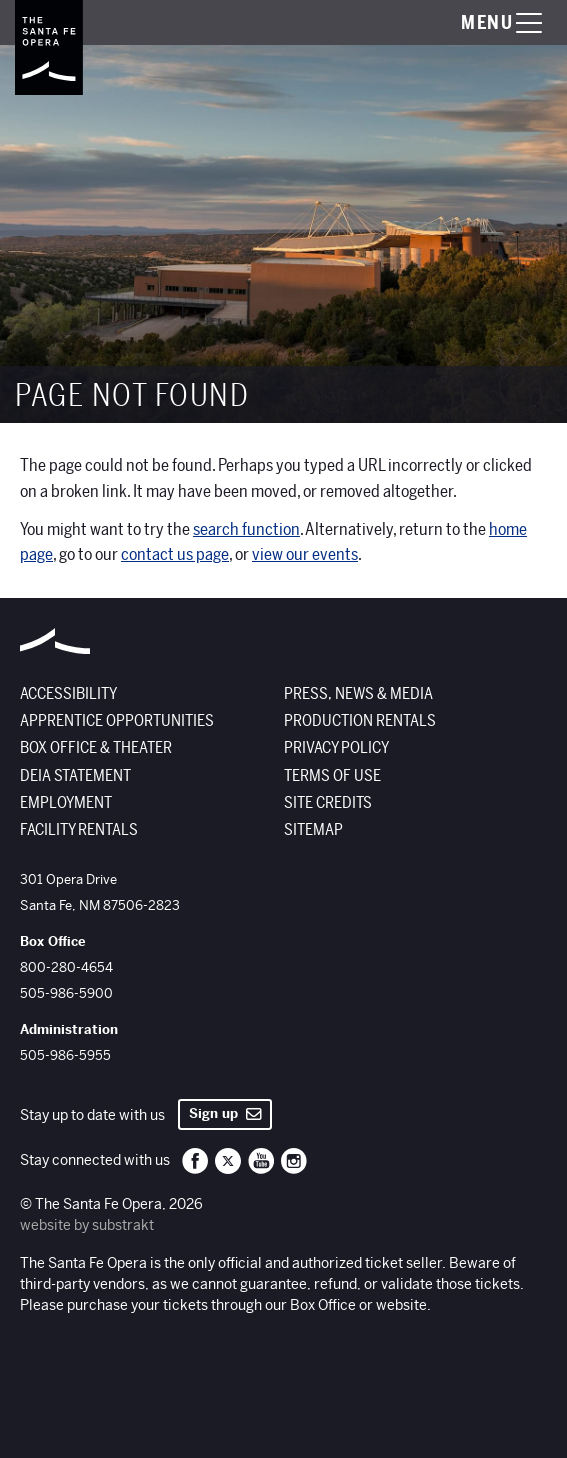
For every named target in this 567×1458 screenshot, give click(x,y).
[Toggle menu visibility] (482, 23)
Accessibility (68, 694)
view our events (305, 554)
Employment (66, 803)
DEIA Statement (75, 776)
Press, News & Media (358, 694)
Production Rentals (360, 721)
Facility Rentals (79, 830)
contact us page (175, 554)
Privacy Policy (336, 748)
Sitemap (313, 830)
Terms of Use (332, 776)
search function (246, 529)
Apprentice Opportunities (117, 721)
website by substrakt (87, 1225)
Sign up (225, 1113)
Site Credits (328, 803)
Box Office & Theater (96, 748)
